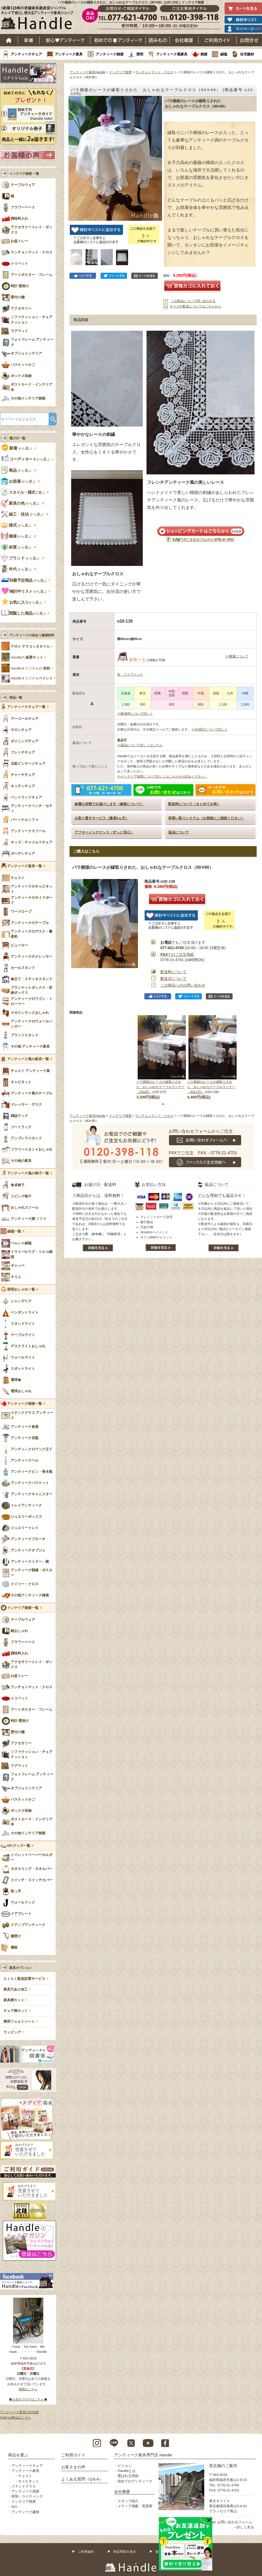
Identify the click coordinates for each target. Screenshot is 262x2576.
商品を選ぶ (18, 2455)
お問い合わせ (249, 40)
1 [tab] (163, 1104)
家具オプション (20, 1968)
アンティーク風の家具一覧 (28, 1059)
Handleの (27, 657)
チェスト (25, 2476)
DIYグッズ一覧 (18, 1846)
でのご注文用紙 (177, 954)
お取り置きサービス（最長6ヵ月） (102, 818)
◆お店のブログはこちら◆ (28, 2399)
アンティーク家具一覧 (24, 866)
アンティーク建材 (25, 2512)
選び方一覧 (17, 438)
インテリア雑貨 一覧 (24, 174)
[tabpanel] (161, 1057)
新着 (29, 40)
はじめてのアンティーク (118, 40)
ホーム (9, 40)
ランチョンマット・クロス (154, 72)
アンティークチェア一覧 (26, 707)
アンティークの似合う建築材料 (31, 635)
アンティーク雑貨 (110, 54)
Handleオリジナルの (30, 668)
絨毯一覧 (14, 1231)
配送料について (173, 972)
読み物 (158, 40)
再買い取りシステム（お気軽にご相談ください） (206, 818)
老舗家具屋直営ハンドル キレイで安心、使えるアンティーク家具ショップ (39, 19)
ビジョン (125, 2466)
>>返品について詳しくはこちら (140, 745)
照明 (139, 54)
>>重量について (236, 656)
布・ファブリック (130, 674)
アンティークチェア (26, 54)
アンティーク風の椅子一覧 (28, 1173)
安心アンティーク (65, 40)
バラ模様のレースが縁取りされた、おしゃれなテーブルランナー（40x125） (211, 1087)
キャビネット (28, 2481)
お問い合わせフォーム (234, 2522)
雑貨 (204, 54)
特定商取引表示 (124, 2552)
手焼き (30, 646)
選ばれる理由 (128, 2476)
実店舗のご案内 (223, 2465)
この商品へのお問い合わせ (182, 985)
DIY (14, 2507)
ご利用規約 (86, 2552)
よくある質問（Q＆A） (82, 2479)
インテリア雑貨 (120, 72)
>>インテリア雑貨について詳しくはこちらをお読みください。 (162, 776)
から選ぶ (17, 448)
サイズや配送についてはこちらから (195, 306)
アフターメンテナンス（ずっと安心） (104, 832)
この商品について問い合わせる (193, 301)
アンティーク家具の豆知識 (19, 2412)
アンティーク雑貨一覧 (24, 1404)
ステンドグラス (23, 2486)
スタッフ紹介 (128, 2501)
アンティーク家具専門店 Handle (143, 2455)
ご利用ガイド (218, 40)
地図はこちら (28, 2389)
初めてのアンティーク (135, 2481)
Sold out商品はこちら (15, 2417)
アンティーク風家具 (171, 54)
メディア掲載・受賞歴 (135, 2506)
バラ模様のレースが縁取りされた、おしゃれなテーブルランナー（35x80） (160, 1087)
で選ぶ (23, 492)
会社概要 (184, 40)
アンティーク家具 (69, 54)
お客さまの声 (73, 2467)
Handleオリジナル (32, 678)
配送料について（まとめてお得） (194, 804)
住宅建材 (247, 54)
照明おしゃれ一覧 (21, 1289)
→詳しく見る (243, 2527)
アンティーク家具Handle (87, 72)
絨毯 (223, 54)
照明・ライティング (27, 2496)
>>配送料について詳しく (135, 714)
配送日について (173, 978)
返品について (178, 832)
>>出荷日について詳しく (210, 729)
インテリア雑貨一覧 (22, 1608)
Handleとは (127, 2471)
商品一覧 (15, 697)
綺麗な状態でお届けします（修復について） (109, 804)
